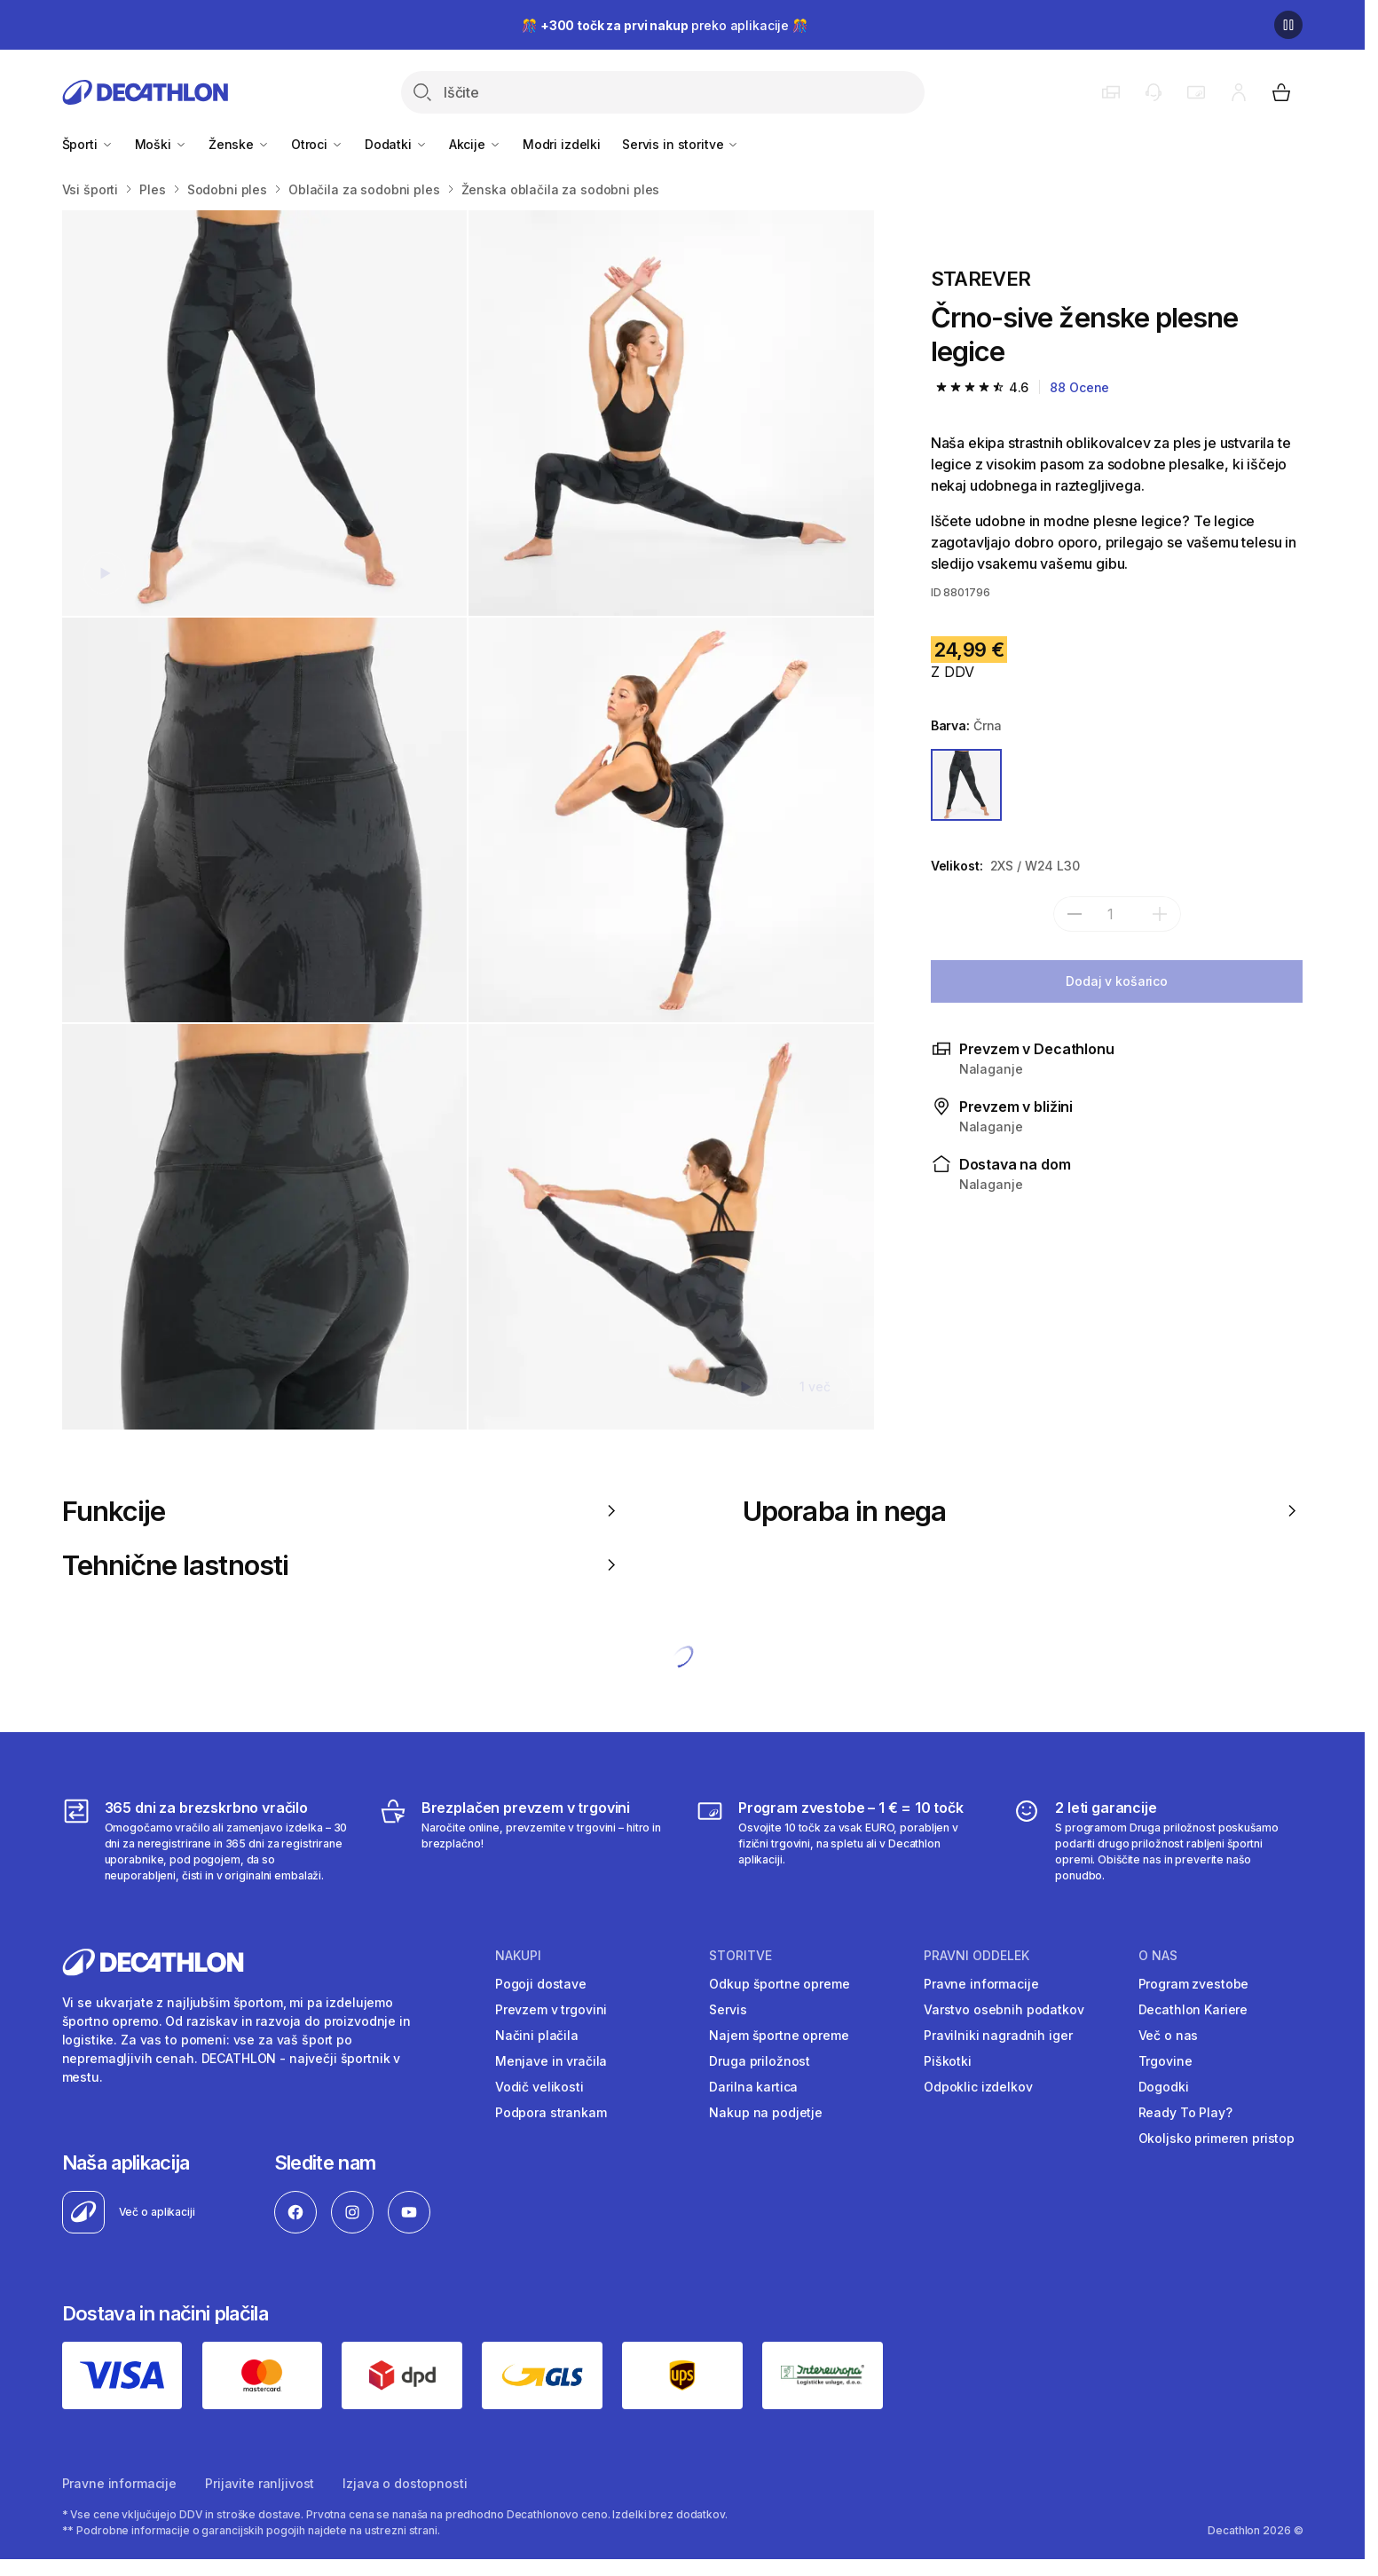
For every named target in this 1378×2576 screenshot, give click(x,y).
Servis (727, 2009)
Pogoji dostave (541, 1983)
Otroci (317, 144)
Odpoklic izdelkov (978, 2086)
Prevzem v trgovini (551, 2009)
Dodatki (396, 144)
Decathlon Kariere (1193, 2009)
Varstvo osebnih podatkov (1004, 2009)
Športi (88, 144)
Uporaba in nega (1023, 1510)
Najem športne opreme (778, 2035)
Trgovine (1165, 2060)
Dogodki (1163, 2086)
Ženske (239, 144)
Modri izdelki (562, 144)
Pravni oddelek (976, 1956)
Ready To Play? (1185, 2112)
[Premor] (1288, 25)
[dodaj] (1159, 914)
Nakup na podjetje (766, 2112)
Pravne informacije (981, 1983)
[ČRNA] (967, 785)
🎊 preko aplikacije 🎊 (664, 25)
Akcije (475, 144)
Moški (161, 144)
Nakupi (518, 1956)
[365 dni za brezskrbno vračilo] (207, 1840)
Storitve (740, 1956)
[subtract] (1074, 914)
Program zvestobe (1193, 1983)
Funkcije (342, 1510)
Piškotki (948, 2060)
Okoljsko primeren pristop (1216, 2138)
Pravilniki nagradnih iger (998, 2035)
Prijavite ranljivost (259, 2483)
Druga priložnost (759, 2060)
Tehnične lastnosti (342, 1564)
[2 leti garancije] (1157, 1840)
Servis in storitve (680, 144)
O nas (1157, 1956)
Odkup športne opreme (779, 1983)
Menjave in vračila (551, 2060)
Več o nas (1168, 2035)
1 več (814, 1386)
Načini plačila (537, 2035)
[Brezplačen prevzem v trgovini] (524, 1840)
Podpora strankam (551, 2112)
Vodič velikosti (539, 2086)
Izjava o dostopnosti (405, 2483)
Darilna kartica (753, 2086)
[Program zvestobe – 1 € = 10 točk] (841, 1840)
